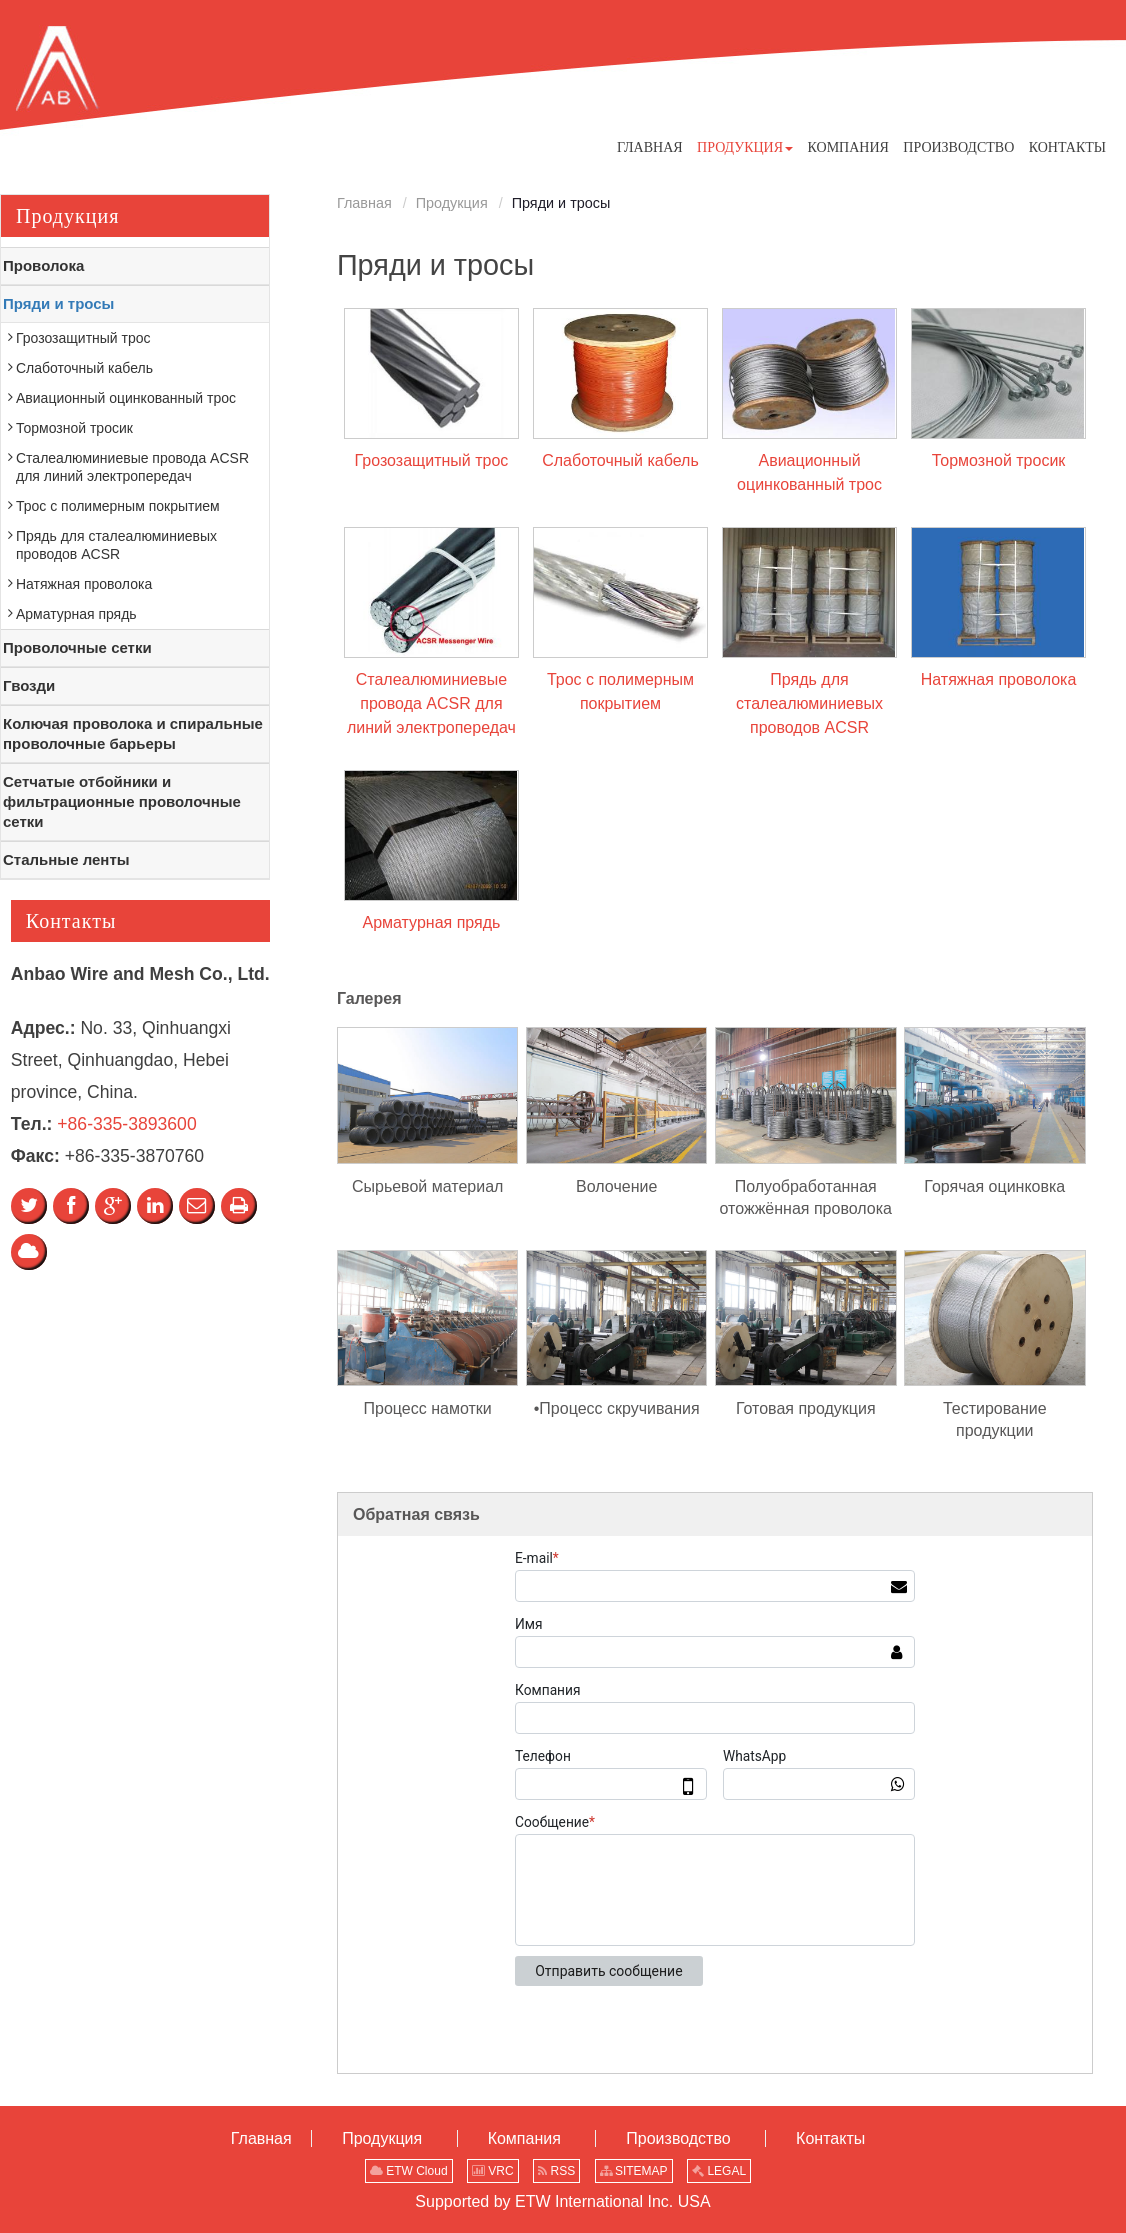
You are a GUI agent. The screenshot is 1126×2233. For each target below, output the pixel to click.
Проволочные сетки (77, 647)
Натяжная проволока (999, 679)
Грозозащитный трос (432, 460)
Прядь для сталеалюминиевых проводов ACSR (809, 703)
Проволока (43, 265)
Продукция (452, 203)
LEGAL (719, 2171)
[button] (745, 147)
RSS (556, 2171)
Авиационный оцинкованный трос (809, 472)
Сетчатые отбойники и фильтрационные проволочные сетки (122, 801)
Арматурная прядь (431, 922)
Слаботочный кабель (620, 460)
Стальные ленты (66, 859)
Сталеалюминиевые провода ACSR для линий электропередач (431, 703)
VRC (493, 2171)
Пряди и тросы (58, 303)
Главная (364, 203)
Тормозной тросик (999, 460)
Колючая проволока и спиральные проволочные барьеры (133, 733)
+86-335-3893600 (126, 1124)
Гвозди (29, 685)
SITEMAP (634, 2171)
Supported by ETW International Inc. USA (562, 2201)
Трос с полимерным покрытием (620, 691)
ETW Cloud (409, 2171)
